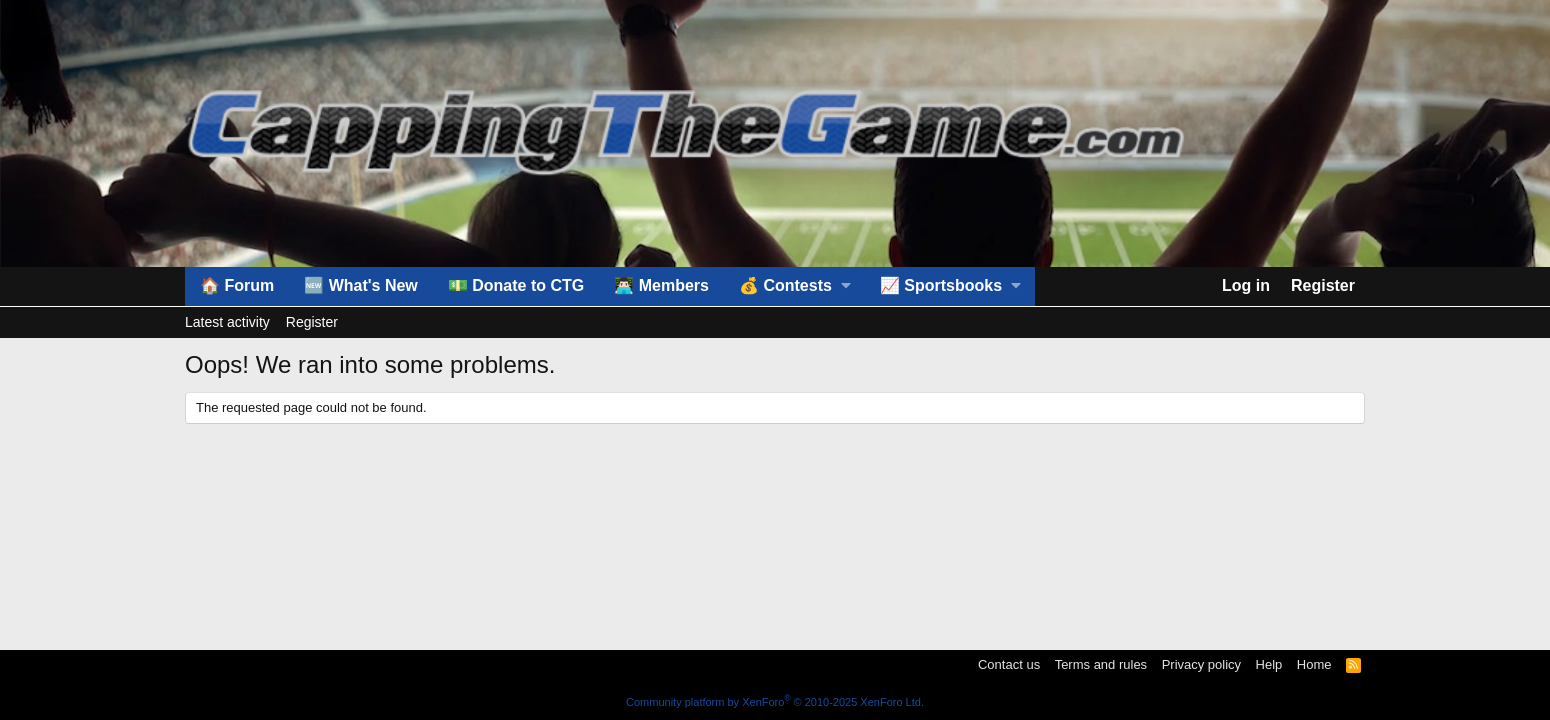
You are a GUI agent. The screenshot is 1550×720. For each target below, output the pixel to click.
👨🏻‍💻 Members (661, 285)
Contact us (1009, 664)
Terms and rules (1101, 664)
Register (312, 322)
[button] (794, 286)
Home (1314, 664)
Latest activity (227, 322)
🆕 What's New (361, 285)
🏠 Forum (237, 285)
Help (1269, 664)
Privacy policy (1201, 664)
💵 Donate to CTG (516, 285)
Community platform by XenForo (775, 702)
